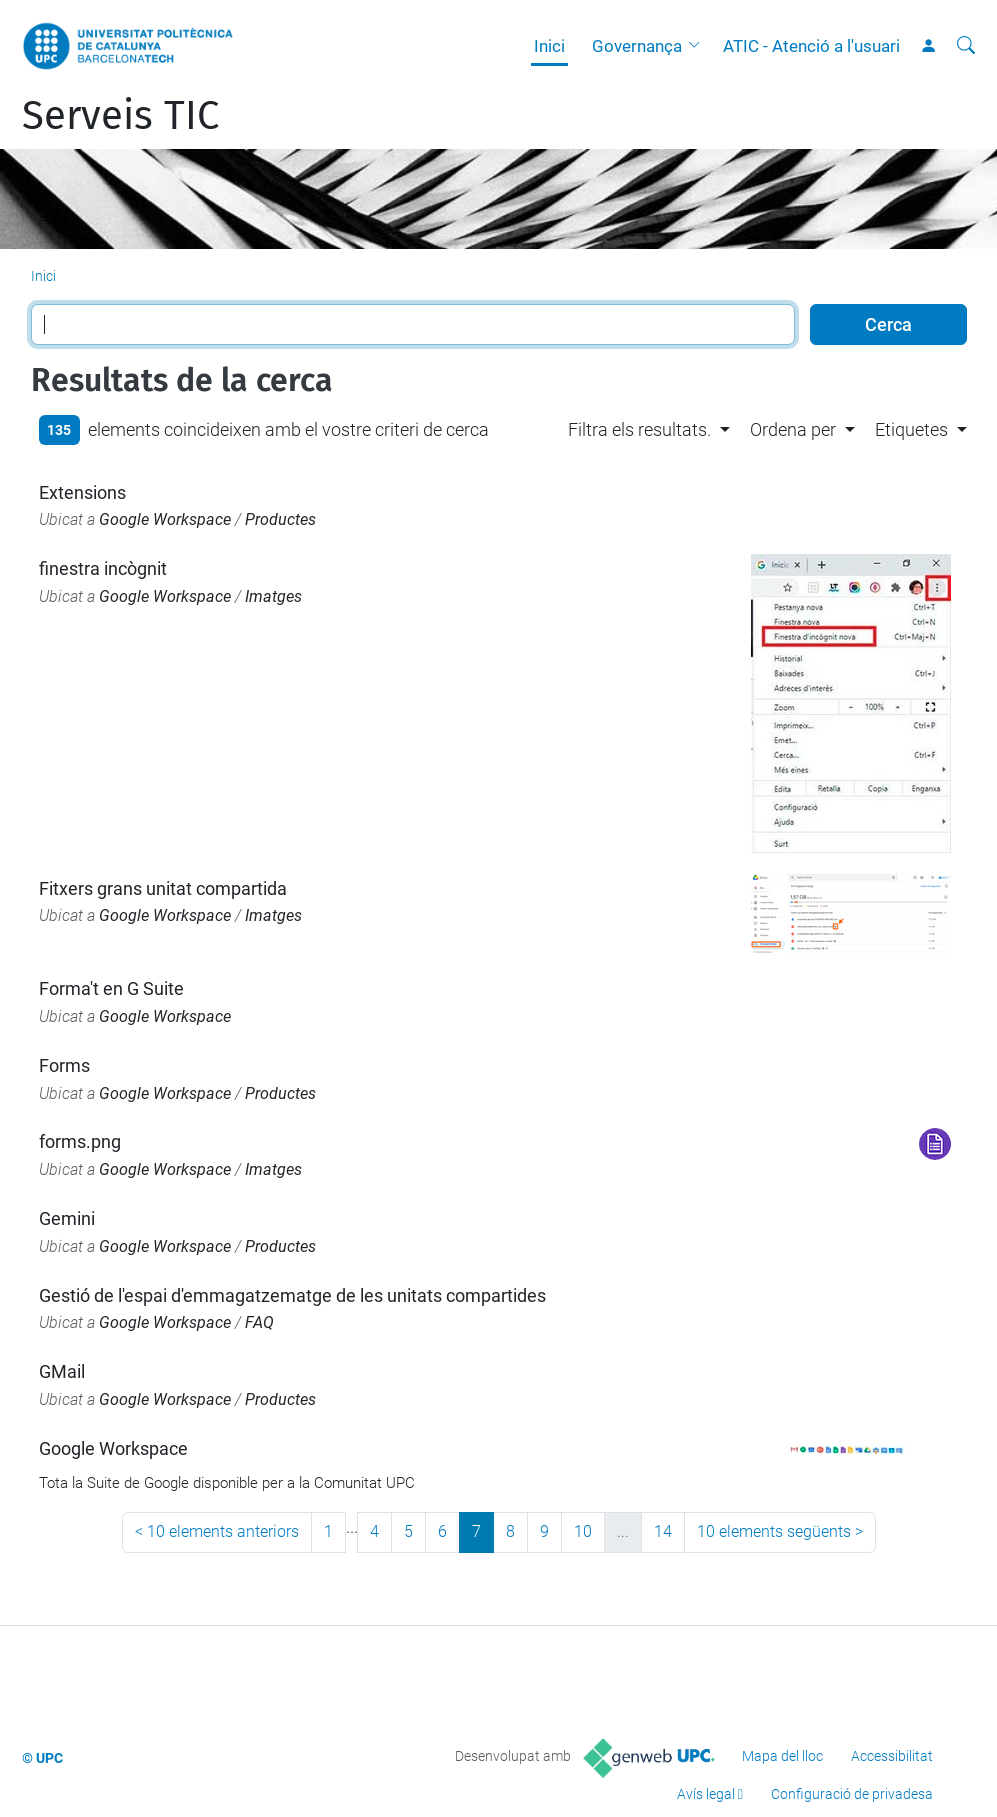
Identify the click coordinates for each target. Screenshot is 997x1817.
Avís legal (706, 1794)
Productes (280, 519)
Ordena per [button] (793, 429)
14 (663, 1531)
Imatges (273, 596)
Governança (637, 46)
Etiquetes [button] (911, 429)
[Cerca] (966, 46)
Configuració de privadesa (852, 1794)
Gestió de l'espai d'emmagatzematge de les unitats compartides (292, 1295)
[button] (699, 46)
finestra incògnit (103, 568)
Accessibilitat (892, 1756)
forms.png (80, 1141)
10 (583, 1531)
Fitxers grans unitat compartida (163, 888)
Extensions (82, 492)
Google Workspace (165, 519)
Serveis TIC (120, 116)
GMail (62, 1371)
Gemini (67, 1218)
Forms (64, 1065)
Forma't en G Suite (111, 988)
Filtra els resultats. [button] (639, 429)
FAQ (259, 1322)
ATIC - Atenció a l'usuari (811, 46)
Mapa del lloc (782, 1756)
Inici (549, 46)
